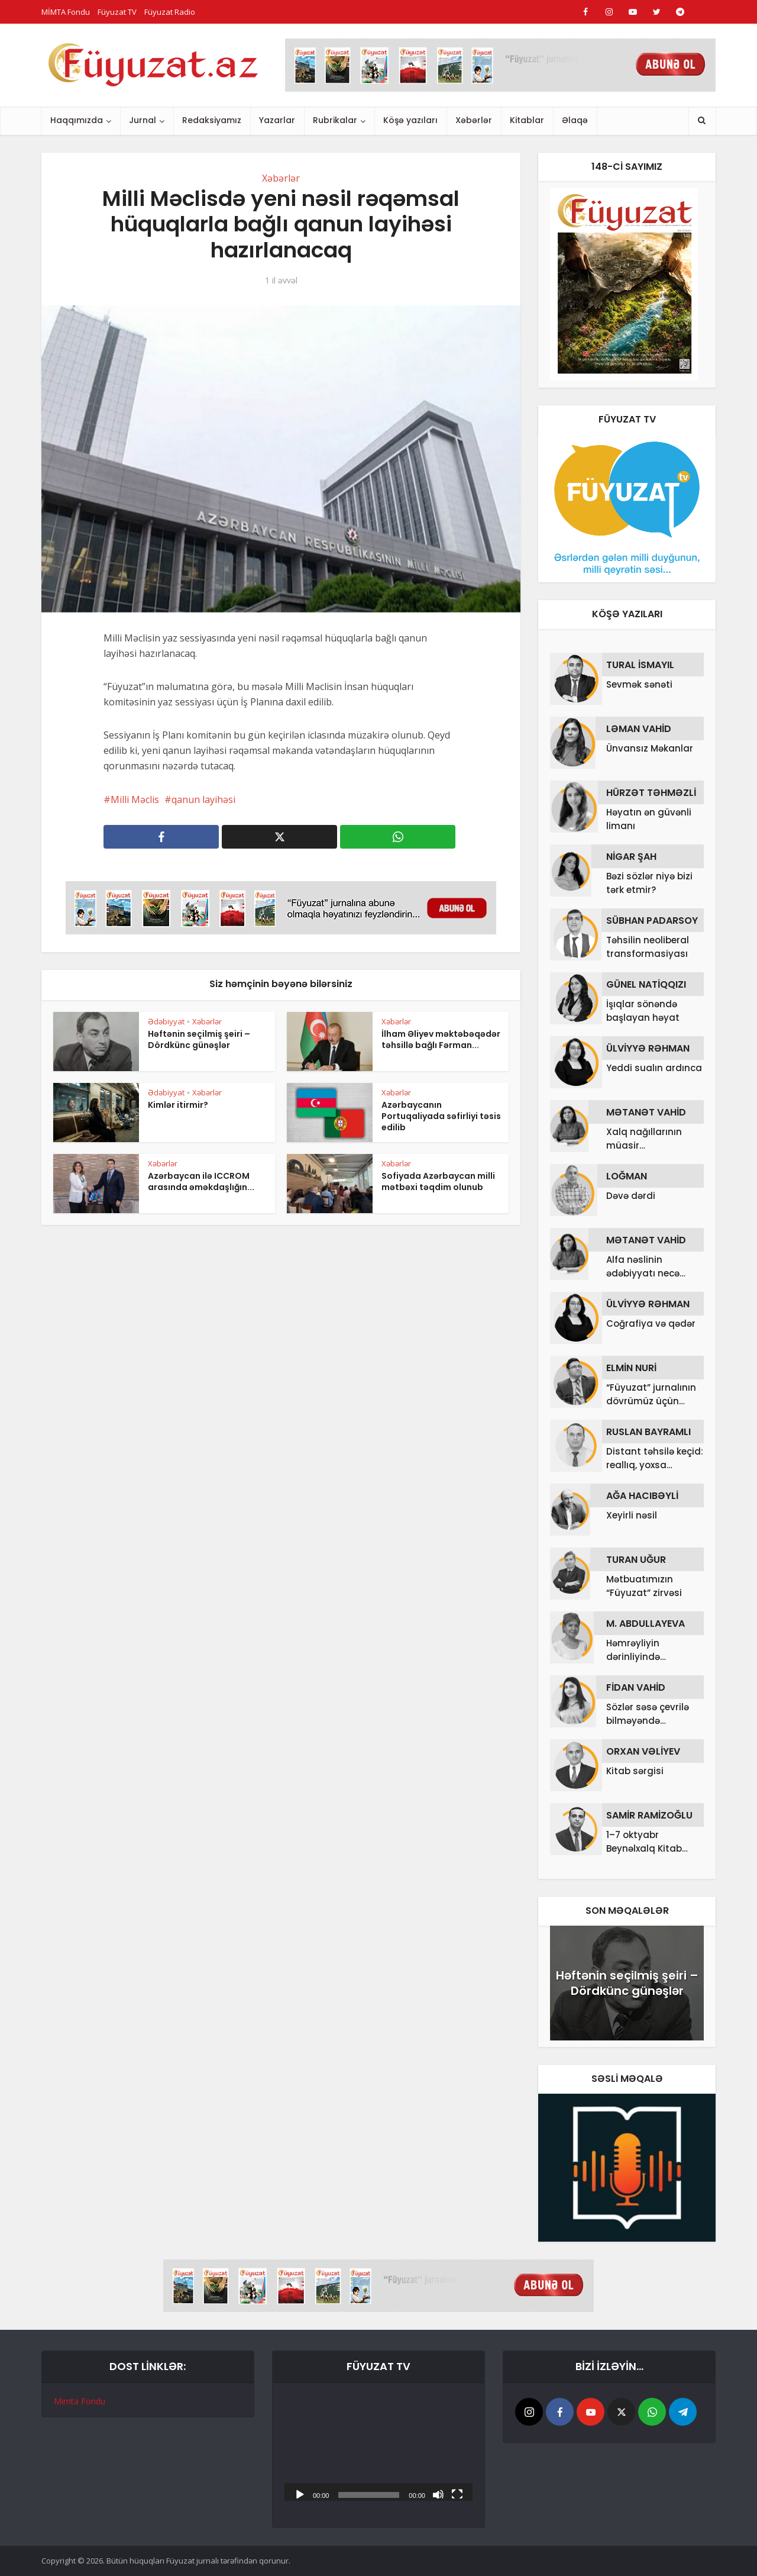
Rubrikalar (335, 120)
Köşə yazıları (410, 120)
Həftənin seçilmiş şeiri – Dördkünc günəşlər (199, 1039)
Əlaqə (575, 120)
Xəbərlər (473, 120)
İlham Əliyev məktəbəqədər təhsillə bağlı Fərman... (440, 1039)
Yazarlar (277, 120)
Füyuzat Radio (169, 12)
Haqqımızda (76, 120)
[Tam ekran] (457, 2493)
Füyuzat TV (117, 12)
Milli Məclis (135, 799)
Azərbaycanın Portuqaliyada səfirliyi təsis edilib (441, 1116)
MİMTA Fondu (65, 12)
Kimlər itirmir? (178, 1105)
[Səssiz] (438, 2493)
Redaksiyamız (211, 120)
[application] (378, 2448)
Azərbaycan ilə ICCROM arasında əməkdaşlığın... (201, 1181)
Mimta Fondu (79, 2401)
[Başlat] (300, 2493)
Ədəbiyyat (166, 1021)
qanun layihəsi (203, 799)
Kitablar (527, 120)
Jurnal (142, 120)
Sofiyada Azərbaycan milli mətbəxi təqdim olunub (438, 1181)
